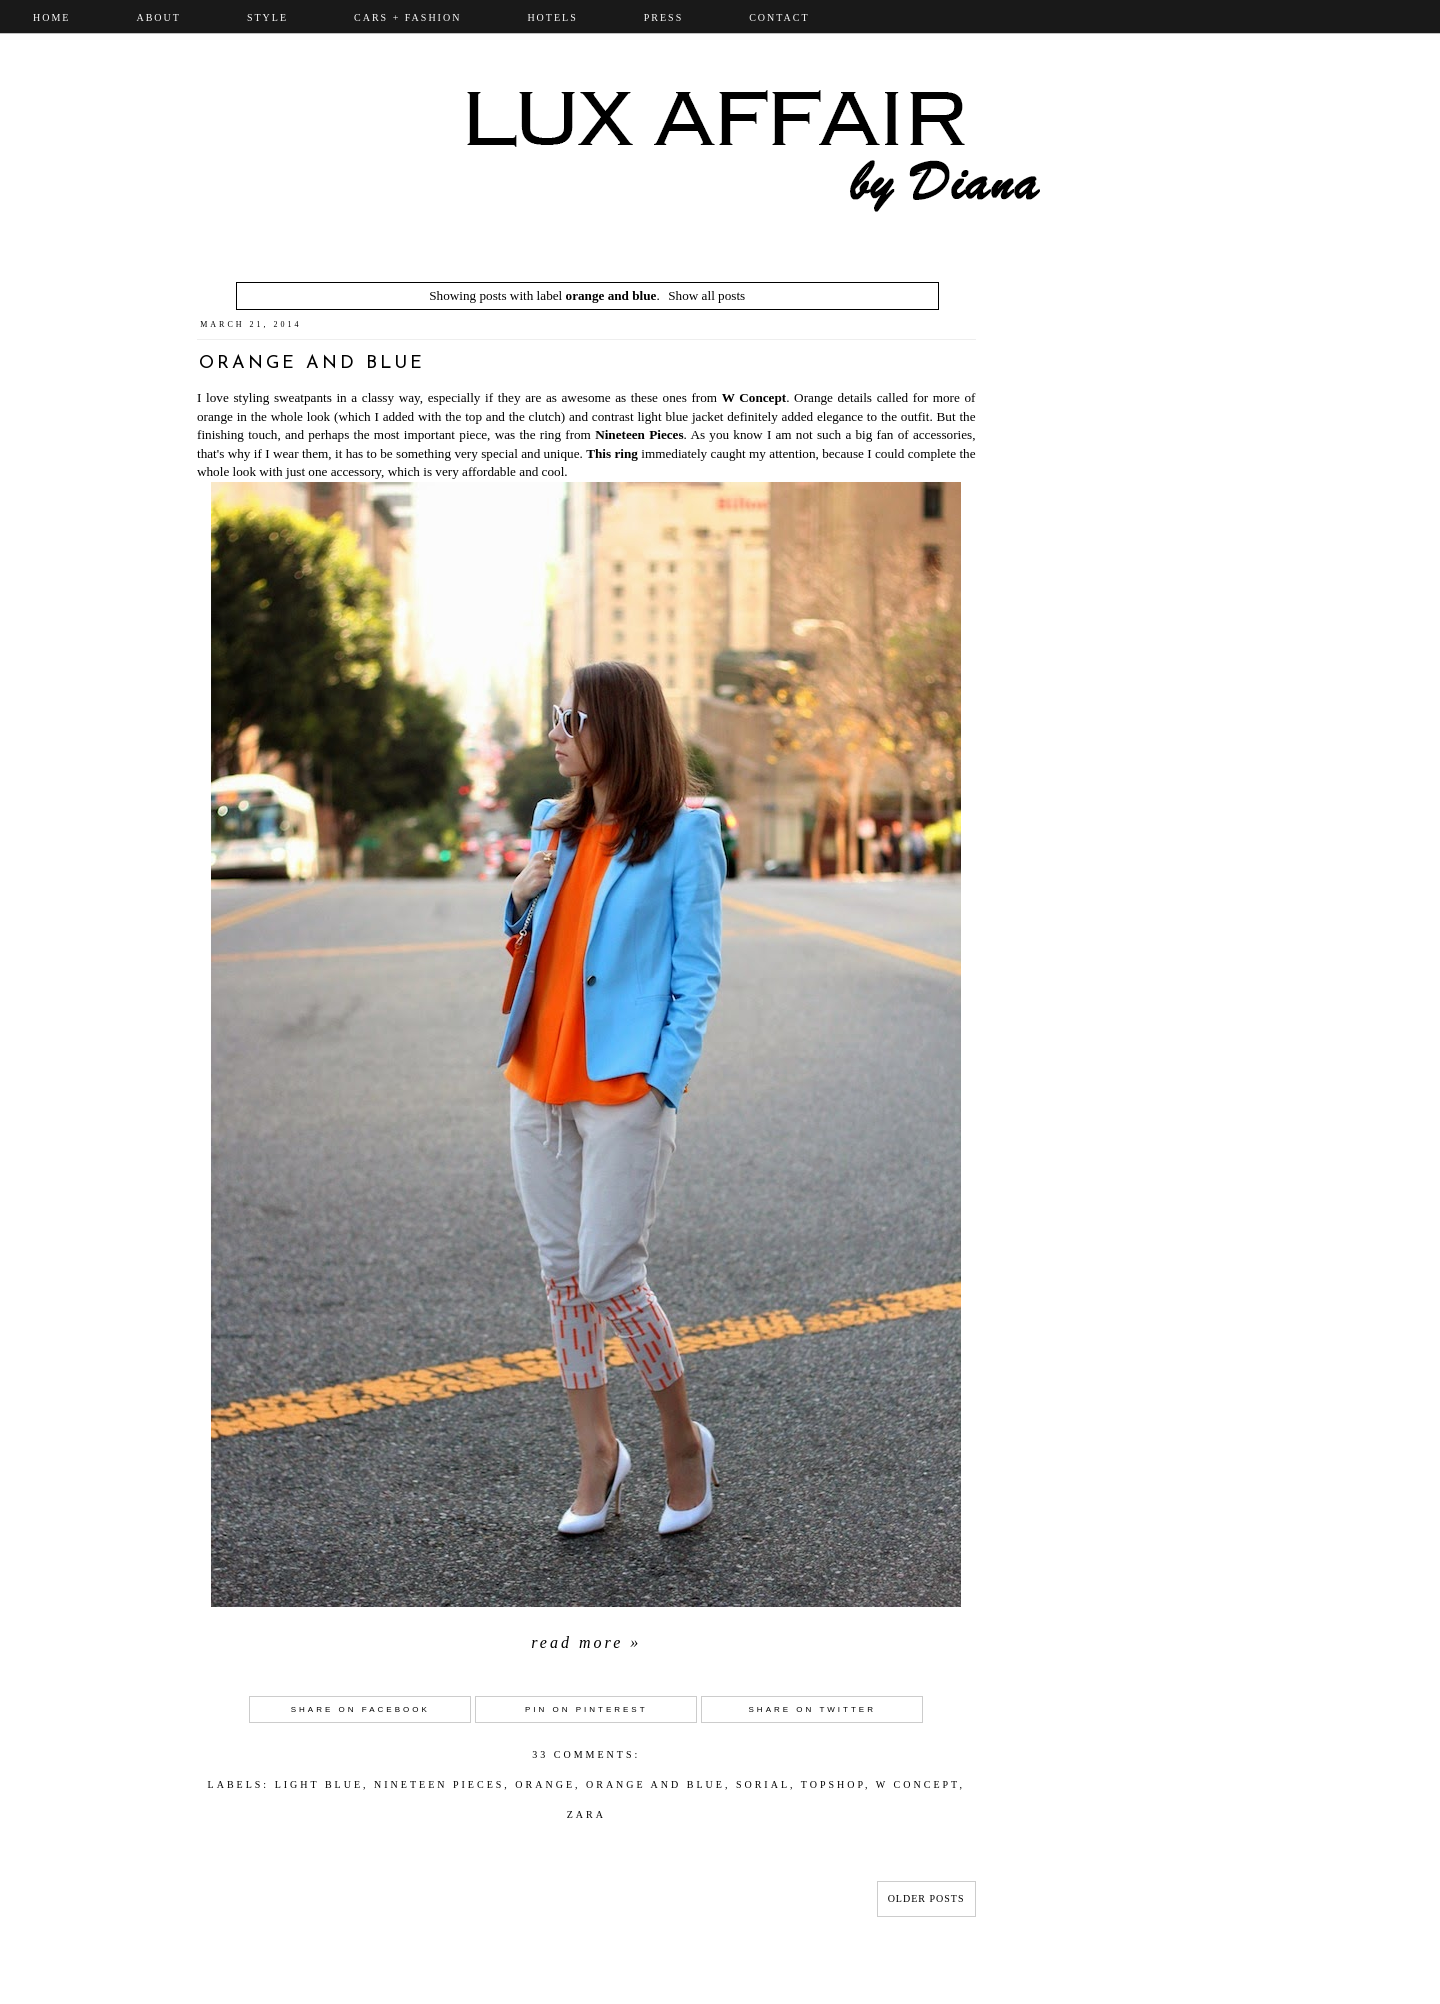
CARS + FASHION (407, 17)
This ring (612, 453)
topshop (833, 1784)
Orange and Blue (312, 363)
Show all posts (706, 295)
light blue (319, 1784)
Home (51, 17)
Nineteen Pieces (639, 434)
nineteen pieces (439, 1784)
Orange (545, 1784)
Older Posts (926, 1898)
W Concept (754, 397)
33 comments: (586, 1754)
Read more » (586, 1642)
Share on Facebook (360, 1709)
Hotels (552, 17)
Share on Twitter (812, 1709)
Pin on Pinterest (586, 1709)
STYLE (267, 17)
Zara (586, 1814)
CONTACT (779, 17)
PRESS (663, 17)
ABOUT (158, 17)
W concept (918, 1784)
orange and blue (655, 1784)
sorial (763, 1784)
